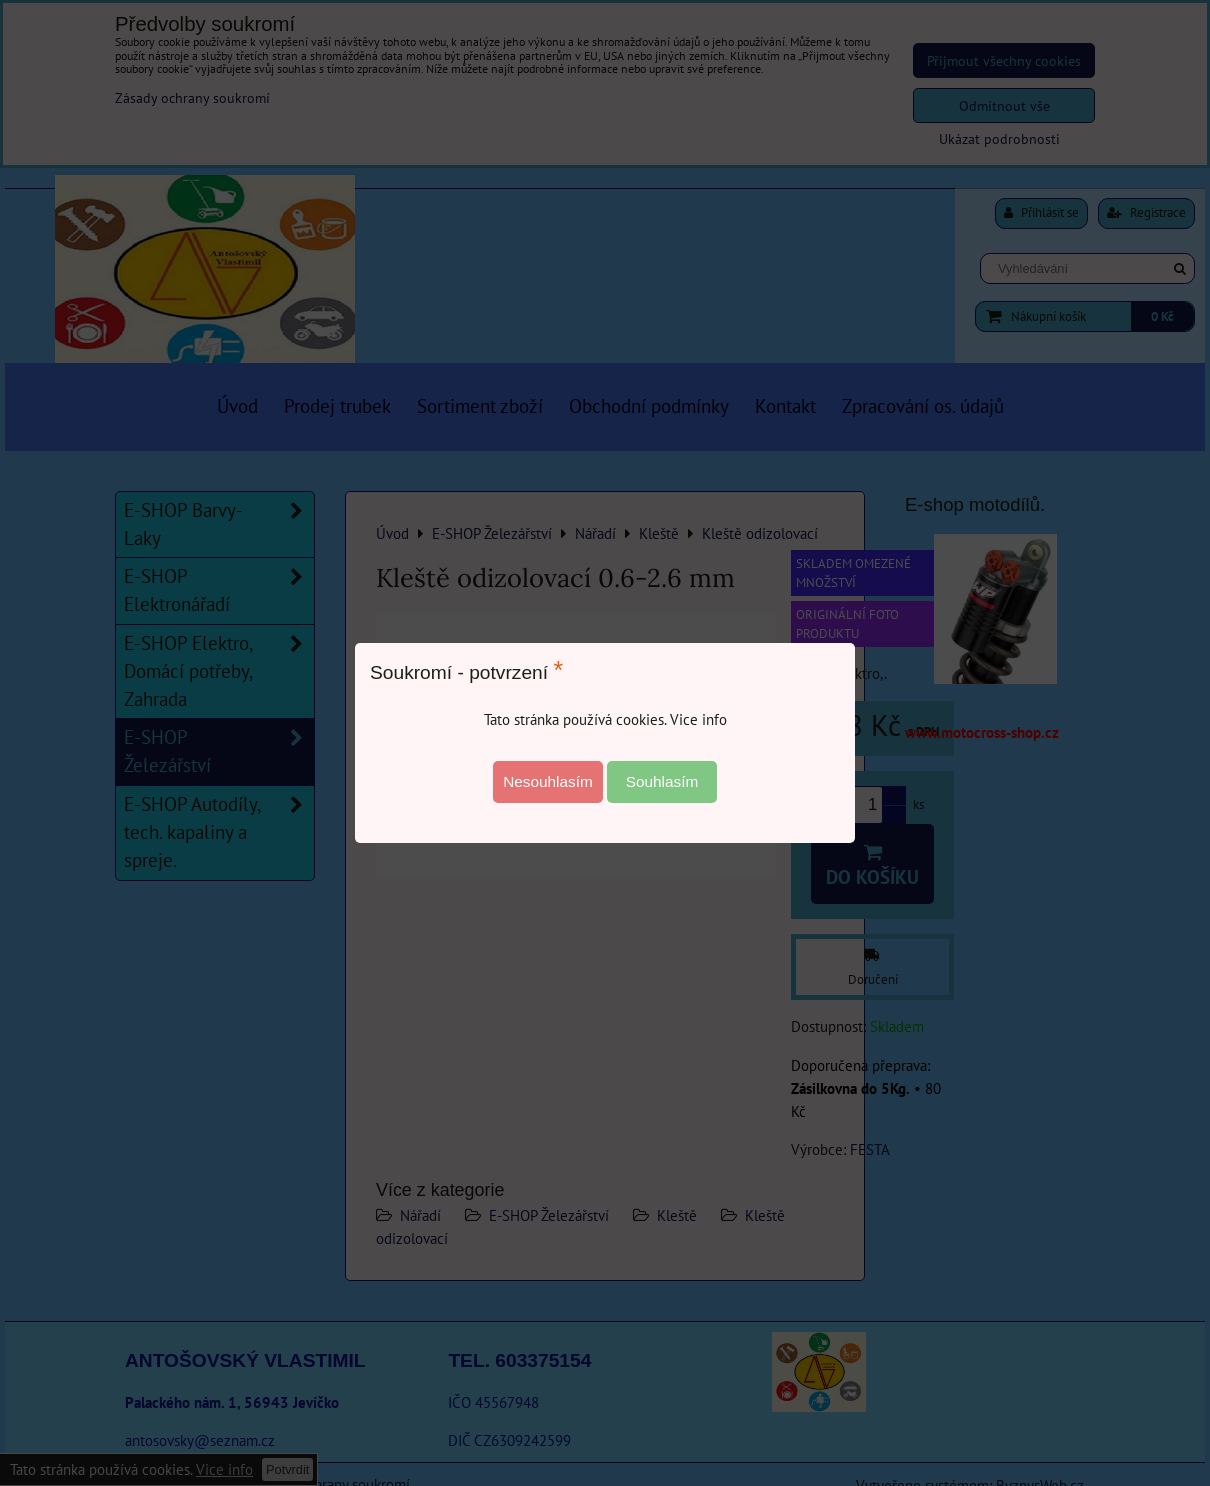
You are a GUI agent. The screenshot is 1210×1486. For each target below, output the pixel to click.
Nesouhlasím (548, 781)
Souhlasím (662, 781)
